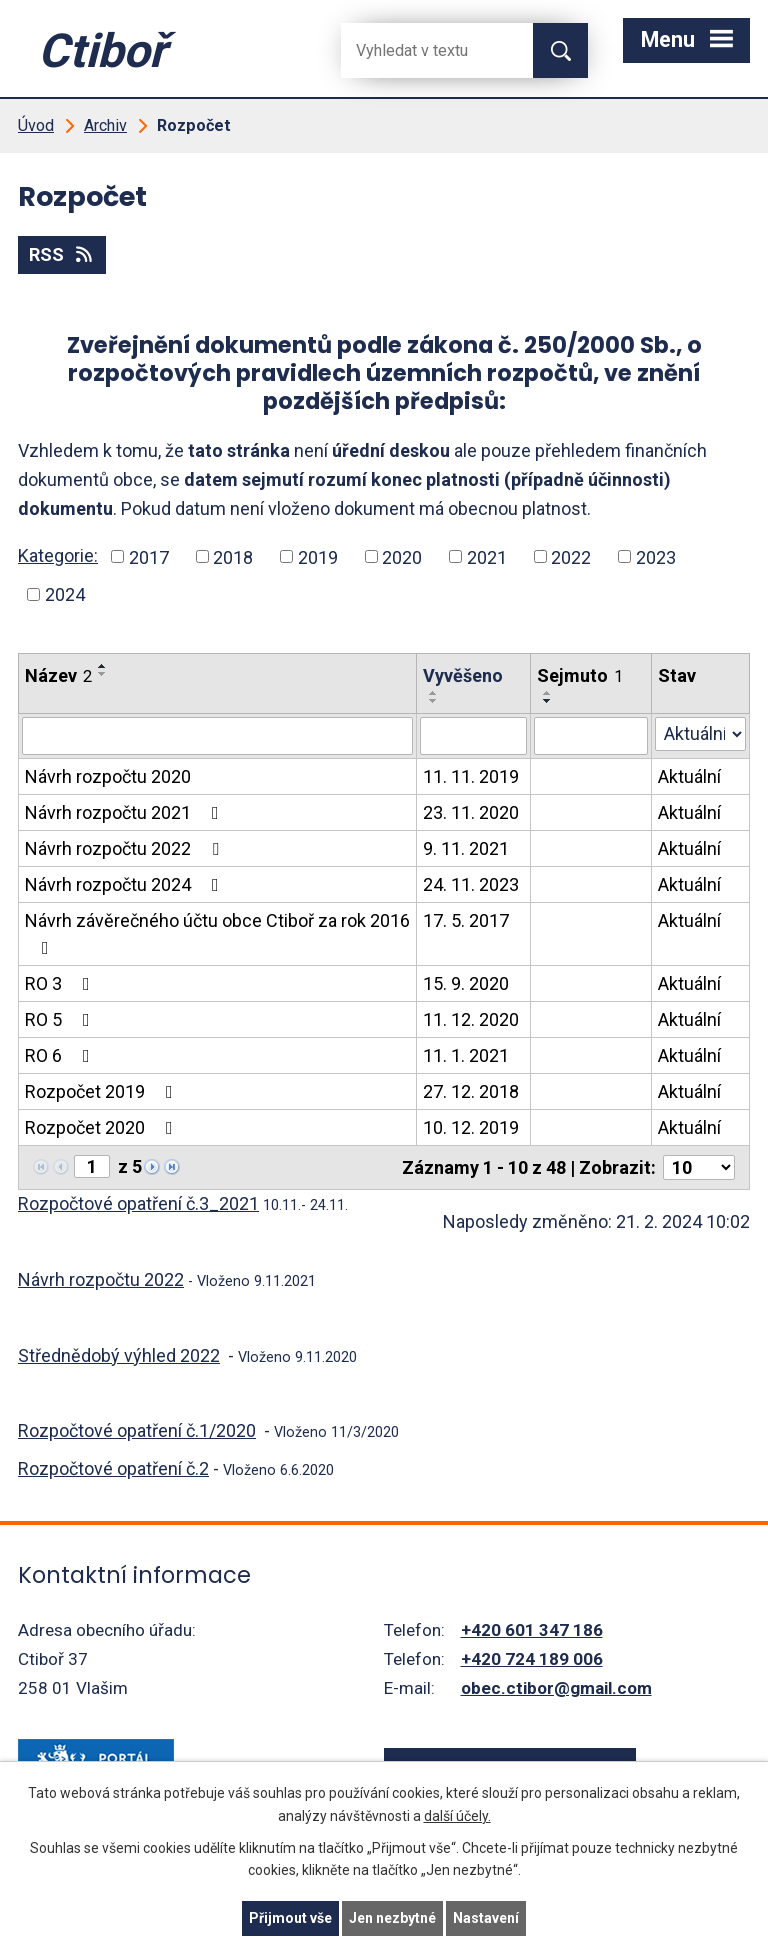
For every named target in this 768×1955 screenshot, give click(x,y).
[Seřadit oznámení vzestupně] (103, 666)
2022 (571, 556)
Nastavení (486, 1918)
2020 (402, 556)
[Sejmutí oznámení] (590, 736)
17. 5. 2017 (466, 920)
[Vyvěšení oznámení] (473, 736)
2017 (149, 556)
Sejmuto (580, 675)
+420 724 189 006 (532, 1659)
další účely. (457, 1816)
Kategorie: (58, 555)
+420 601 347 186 (532, 1630)
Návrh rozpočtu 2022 (126, 848)
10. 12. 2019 (471, 1127)
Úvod (36, 125)
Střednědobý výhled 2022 (119, 1355)
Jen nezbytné (392, 1918)
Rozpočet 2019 (103, 1091)
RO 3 (61, 983)
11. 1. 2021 (466, 1055)
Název (58, 675)
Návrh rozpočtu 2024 (126, 884)
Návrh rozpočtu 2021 (126, 812)
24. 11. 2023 (471, 884)
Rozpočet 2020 (103, 1127)
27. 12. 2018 (471, 1091)
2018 (233, 556)
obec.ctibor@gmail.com (556, 1688)
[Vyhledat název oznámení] (217, 736)
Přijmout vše (290, 1918)
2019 (318, 556)
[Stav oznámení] (700, 734)
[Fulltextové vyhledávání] (421, 50)
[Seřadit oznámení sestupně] (103, 674)
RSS (62, 254)
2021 (487, 556)
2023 (656, 556)
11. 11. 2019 (471, 776)
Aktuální (689, 776)
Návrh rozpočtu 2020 (108, 776)
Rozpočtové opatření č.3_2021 (138, 1203)
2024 (65, 594)
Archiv (105, 125)
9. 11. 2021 (466, 848)
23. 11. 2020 (471, 812)
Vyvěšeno (463, 675)
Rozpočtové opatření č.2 (113, 1468)
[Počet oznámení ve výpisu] (699, 1167)
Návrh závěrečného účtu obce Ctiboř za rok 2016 (217, 933)
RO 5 (61, 1019)
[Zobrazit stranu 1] (92, 1166)
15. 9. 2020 (466, 983)
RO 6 (61, 1055)
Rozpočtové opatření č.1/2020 (137, 1430)
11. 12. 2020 (471, 1019)
